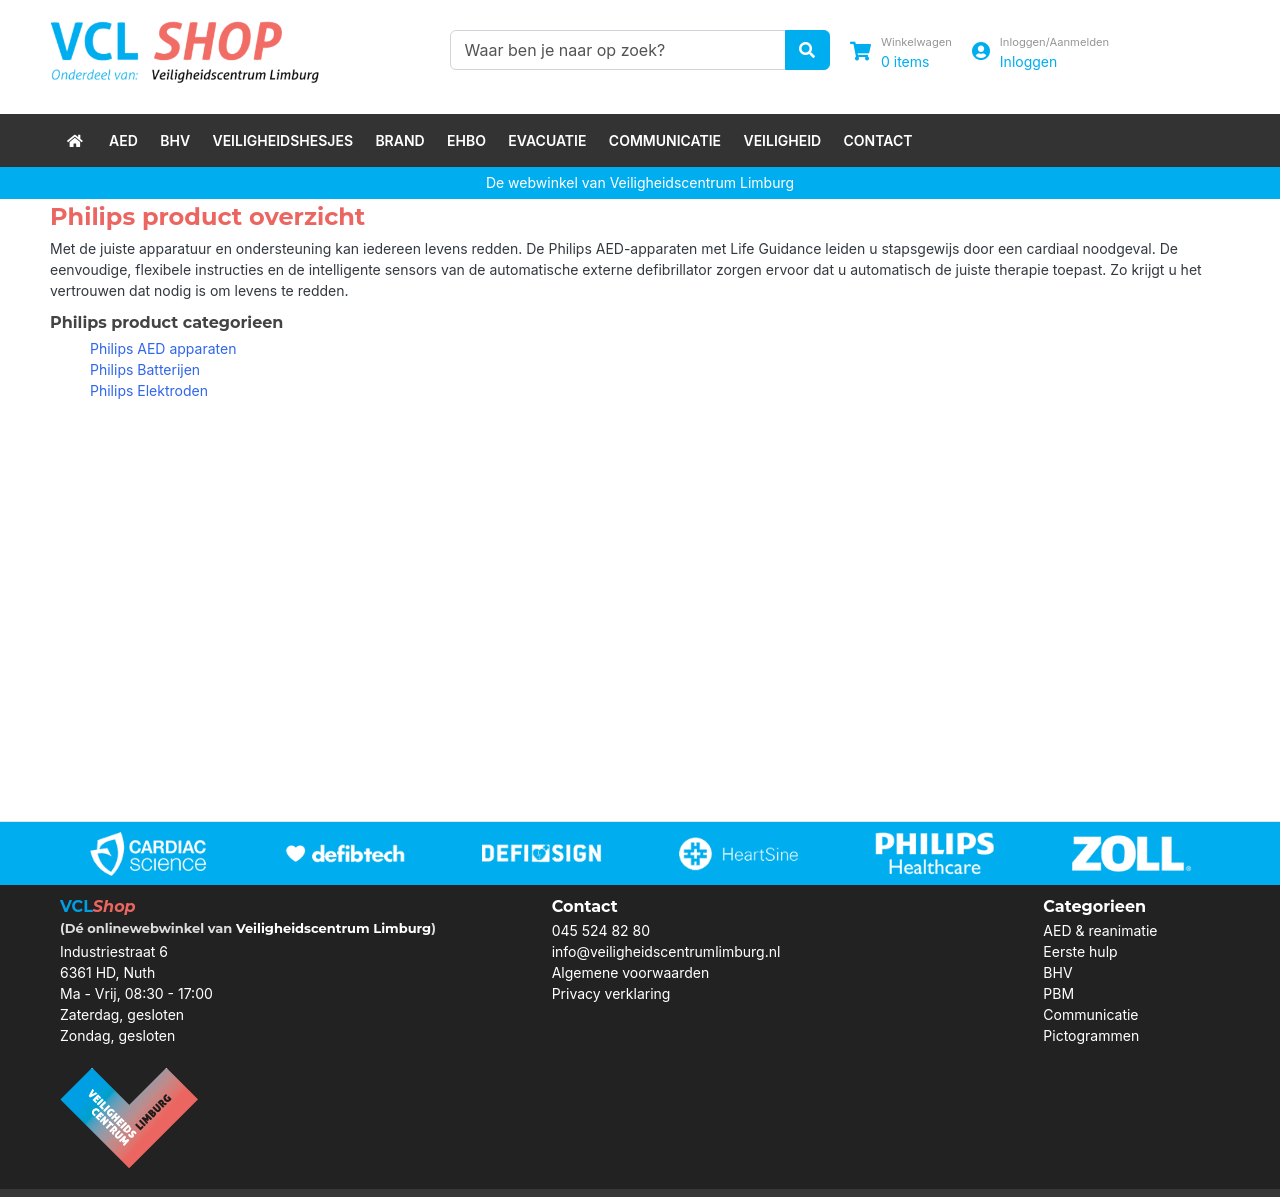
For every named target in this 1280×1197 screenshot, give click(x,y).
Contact (878, 140)
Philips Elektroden (149, 390)
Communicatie (665, 140)
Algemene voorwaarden (631, 972)
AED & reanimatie (1100, 930)
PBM (1058, 993)
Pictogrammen (1091, 1035)
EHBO (466, 140)
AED (123, 140)
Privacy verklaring (611, 993)
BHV (175, 140)
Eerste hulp (1080, 951)
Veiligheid (782, 140)
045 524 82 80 (601, 930)
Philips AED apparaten (163, 348)
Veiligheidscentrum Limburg (333, 928)
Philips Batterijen (145, 369)
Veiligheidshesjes (282, 140)
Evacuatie (547, 140)
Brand (399, 140)
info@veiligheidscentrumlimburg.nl (666, 951)
